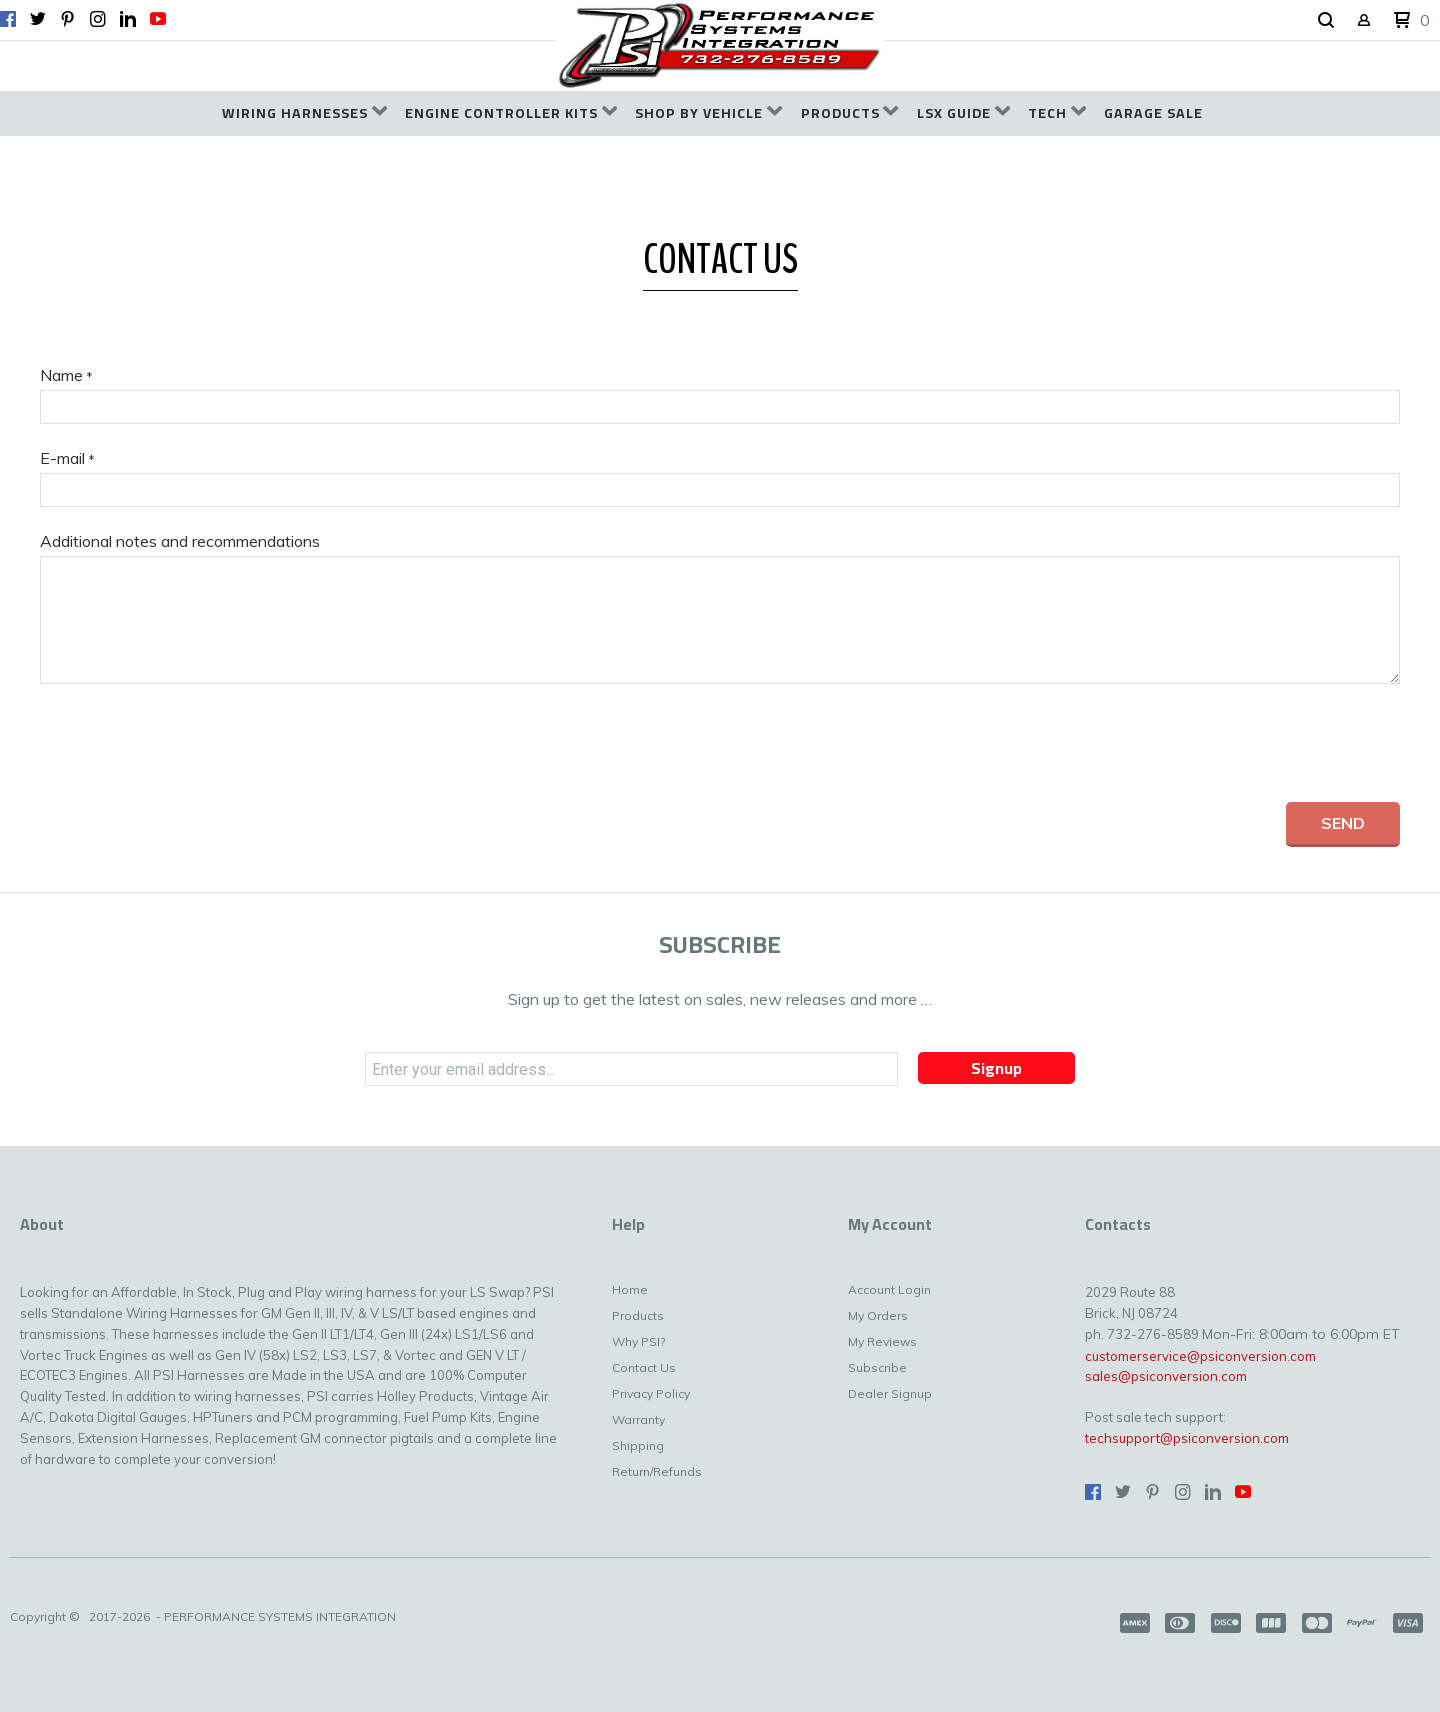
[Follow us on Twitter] (38, 19)
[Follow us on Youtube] (158, 19)
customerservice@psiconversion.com (1200, 1356)
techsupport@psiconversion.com (1187, 1438)
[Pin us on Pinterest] (68, 19)
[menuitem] (304, 113)
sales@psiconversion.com (1166, 1376)
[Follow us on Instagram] (98, 19)
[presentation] (192, 743)
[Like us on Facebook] (8, 19)
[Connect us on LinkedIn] (128, 19)
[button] (1326, 21)
